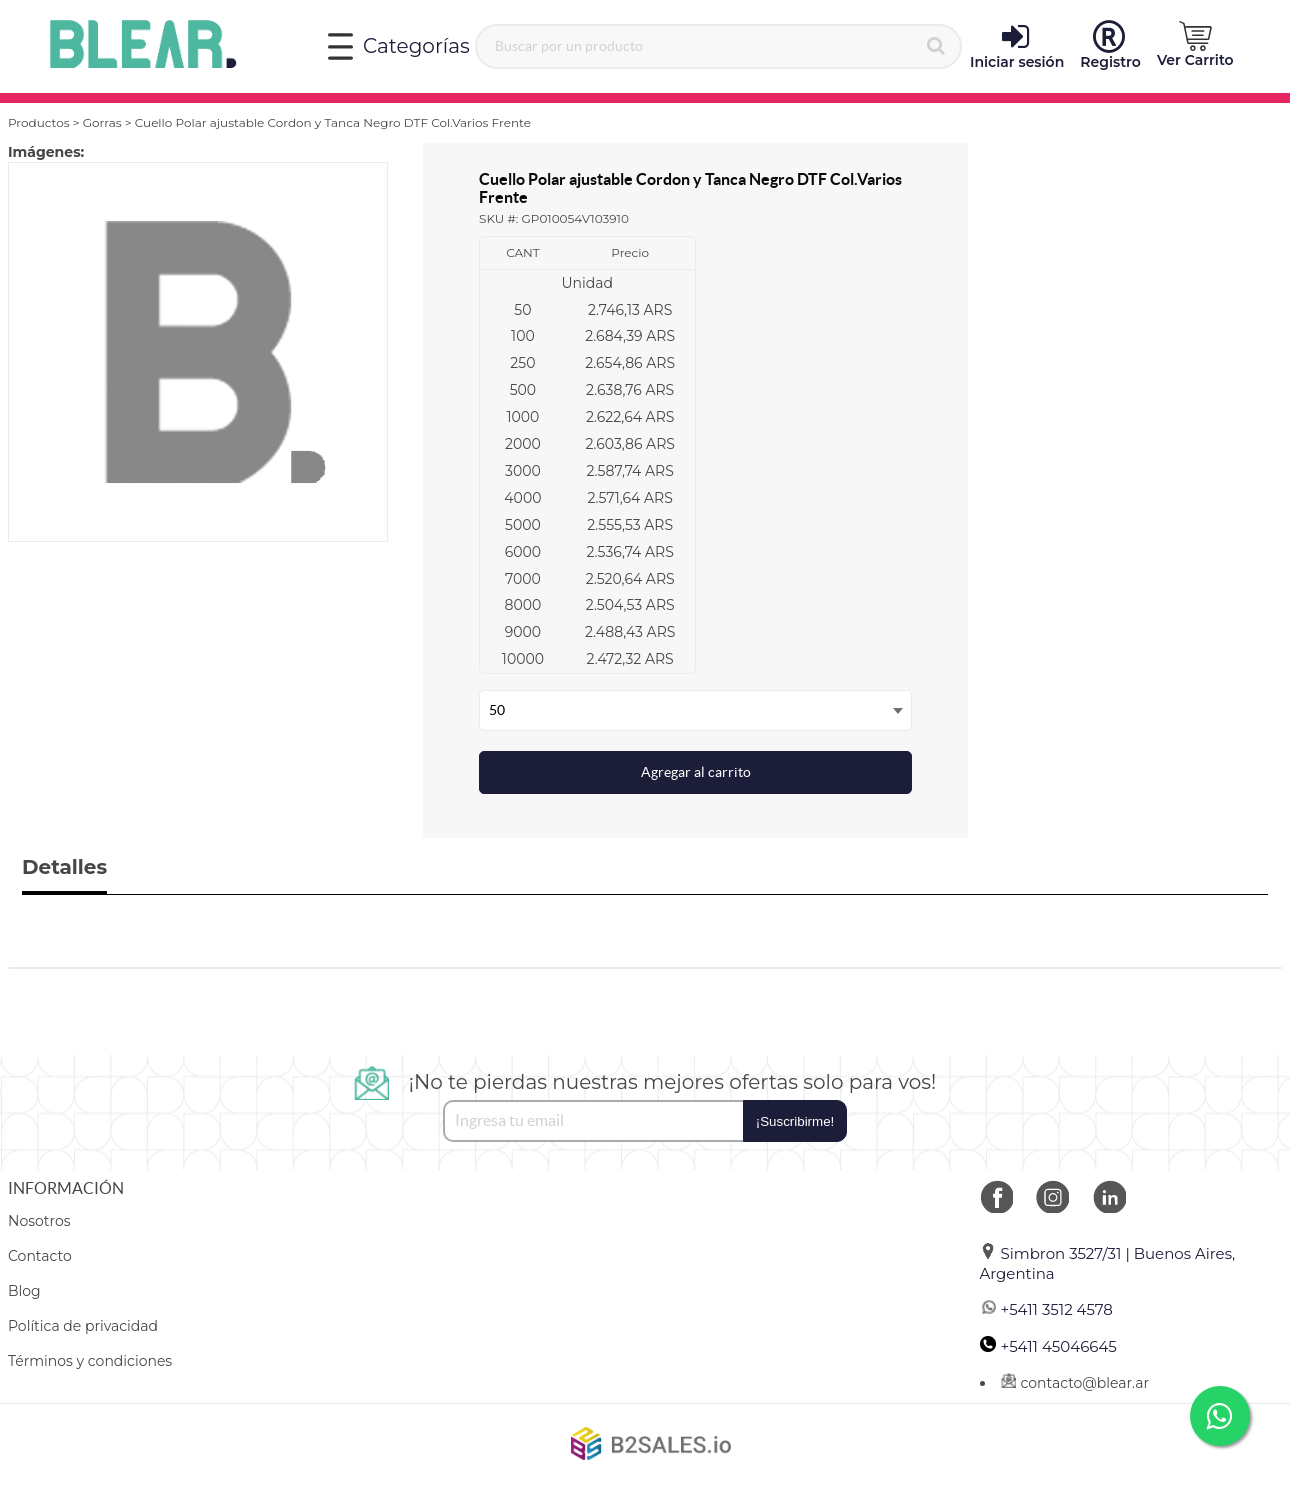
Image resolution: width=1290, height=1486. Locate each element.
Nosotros (39, 1221)
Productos (39, 122)
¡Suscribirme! (795, 1121)
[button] (1195, 45)
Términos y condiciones (90, 1361)
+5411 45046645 (1048, 1346)
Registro (1110, 46)
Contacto (40, 1256)
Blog (24, 1291)
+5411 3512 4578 (1046, 1309)
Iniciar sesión (1017, 46)
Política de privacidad (83, 1326)
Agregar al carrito (696, 772)
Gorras (102, 122)
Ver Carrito (1195, 45)
